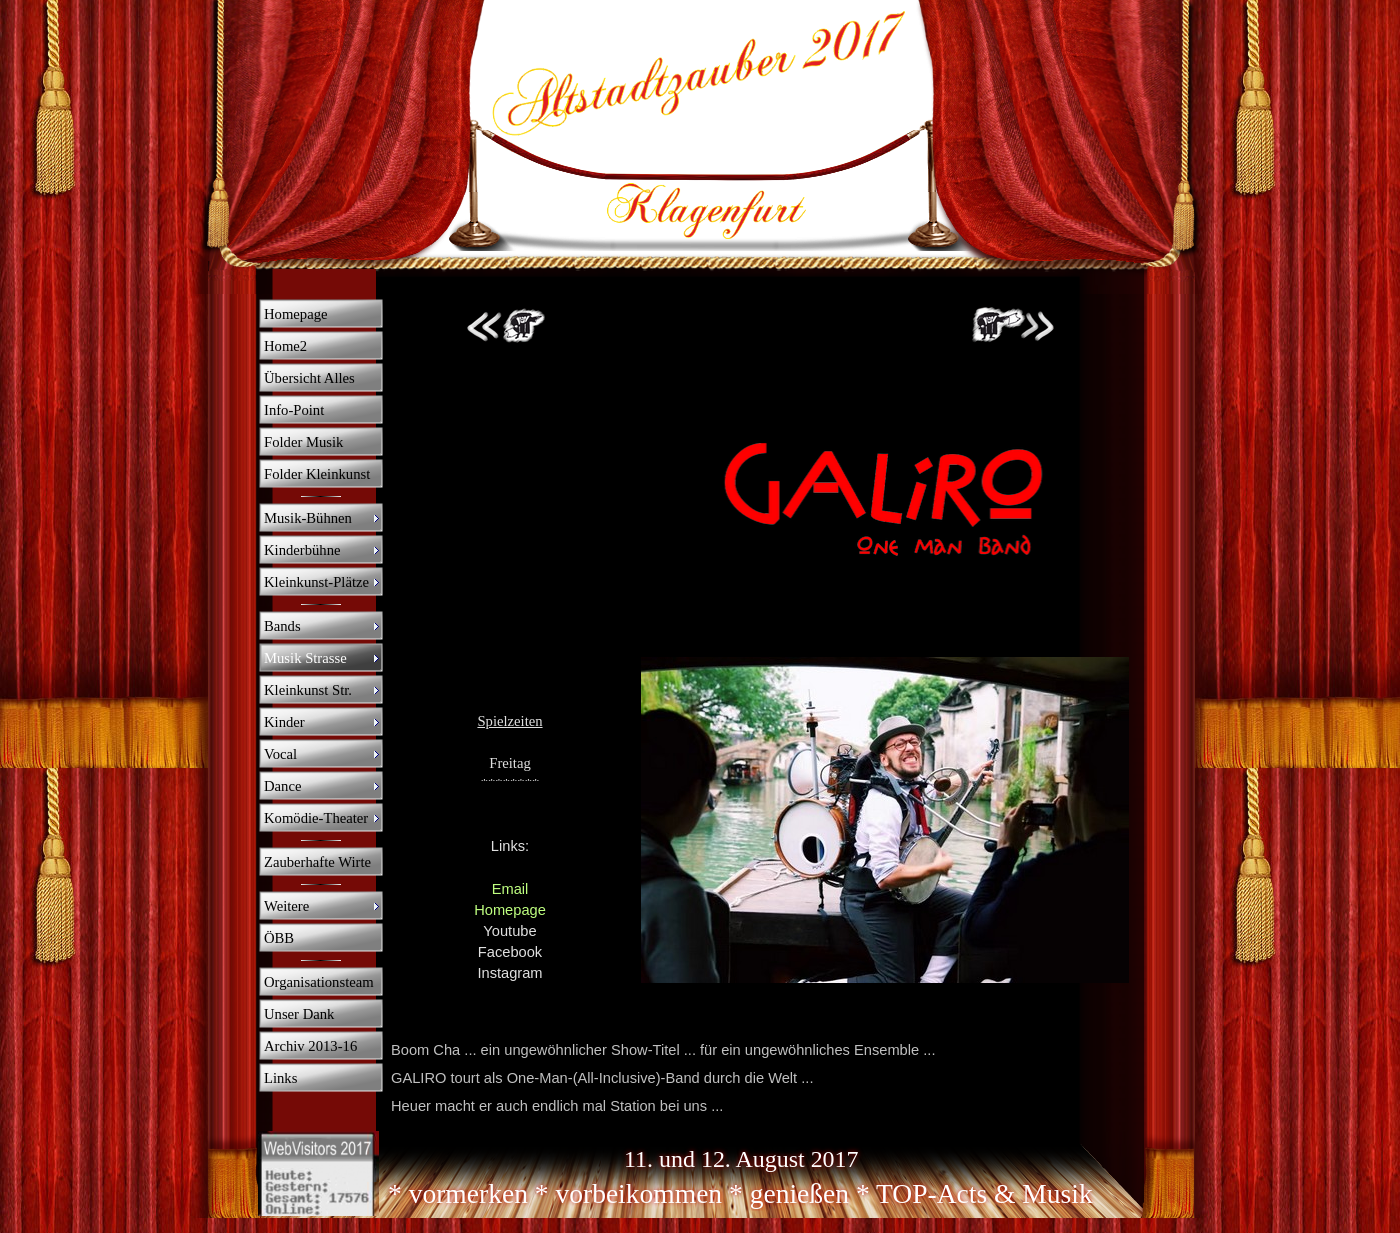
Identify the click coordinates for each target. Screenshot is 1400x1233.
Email (510, 889)
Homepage (510, 910)
